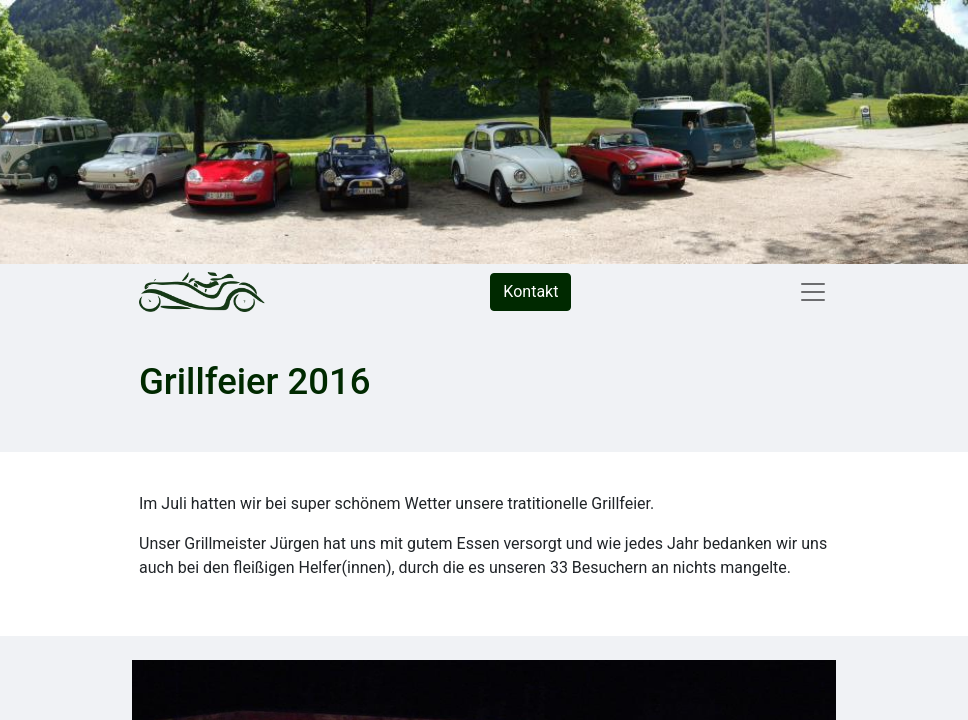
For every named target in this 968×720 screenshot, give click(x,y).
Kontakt (530, 291)
